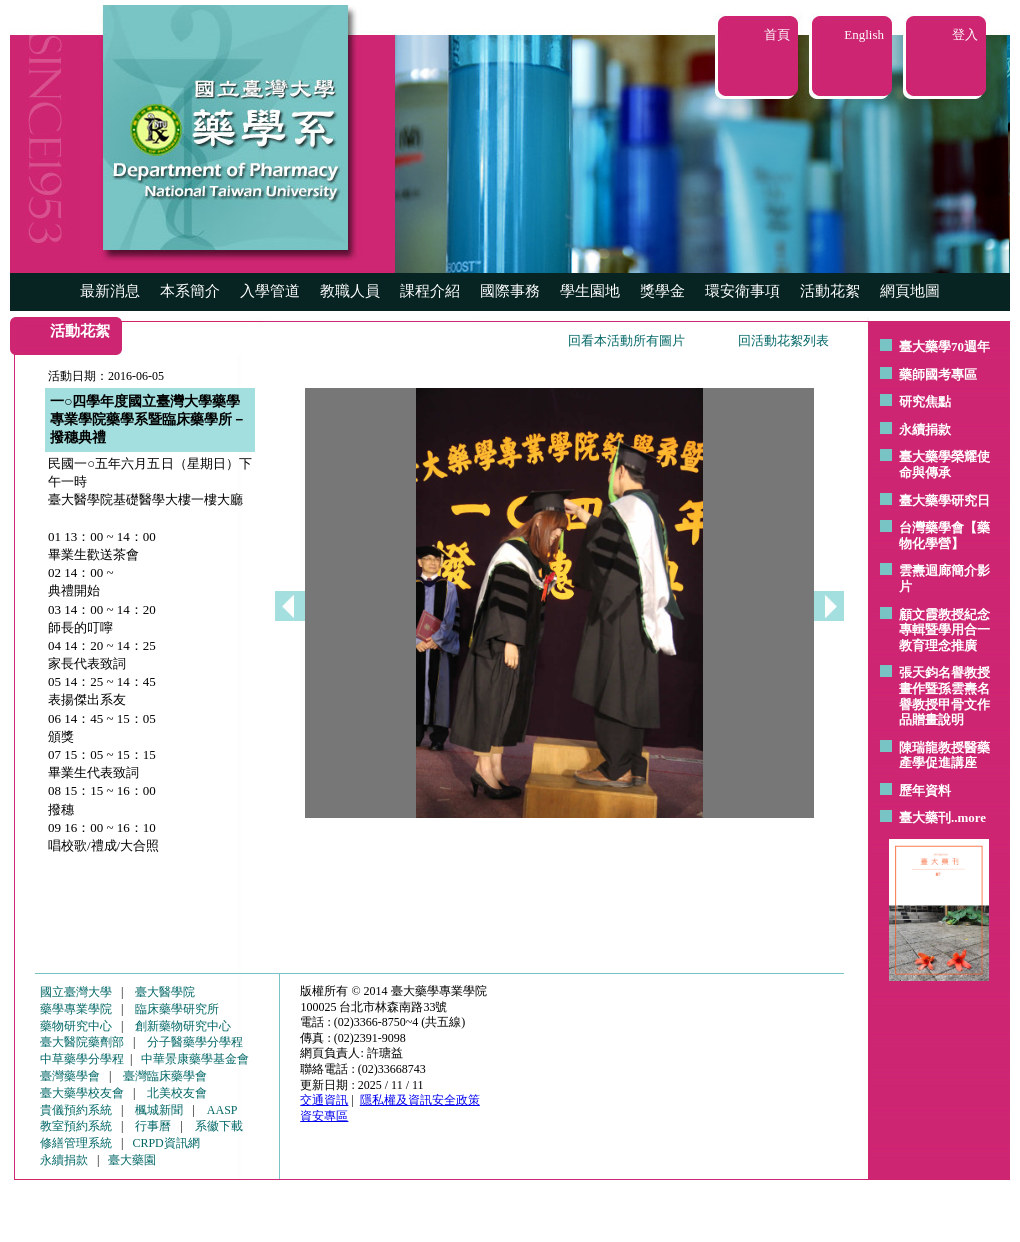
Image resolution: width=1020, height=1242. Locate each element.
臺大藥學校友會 (82, 1093)
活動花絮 (830, 291)
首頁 (777, 34)
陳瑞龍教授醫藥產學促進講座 (944, 755)
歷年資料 (925, 790)
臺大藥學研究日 (944, 500)
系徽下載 (219, 1126)
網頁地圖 (910, 291)
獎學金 (662, 291)
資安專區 (324, 1116)
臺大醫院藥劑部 (82, 1042)
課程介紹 (430, 291)
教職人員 (350, 291)
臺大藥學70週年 (944, 346)
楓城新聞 (159, 1110)
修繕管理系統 (76, 1143)
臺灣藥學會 (70, 1076)
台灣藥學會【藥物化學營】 (944, 535)
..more (968, 817)
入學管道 (270, 291)
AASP (222, 1110)
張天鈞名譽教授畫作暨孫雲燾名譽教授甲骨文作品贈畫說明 (944, 696)
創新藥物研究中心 (183, 1026)
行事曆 (153, 1126)
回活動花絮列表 (783, 340)
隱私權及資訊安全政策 (420, 1100)
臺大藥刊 (925, 817)
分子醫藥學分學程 (195, 1042)
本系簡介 (190, 291)
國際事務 (510, 291)
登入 (965, 34)
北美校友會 (177, 1093)
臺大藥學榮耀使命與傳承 (944, 464)
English (864, 34)
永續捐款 (925, 429)
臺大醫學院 (165, 992)
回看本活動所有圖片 (626, 340)
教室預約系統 (76, 1126)
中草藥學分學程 (82, 1059)
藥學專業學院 (76, 1009)
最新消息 (110, 291)
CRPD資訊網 (165, 1143)
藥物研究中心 (76, 1026)
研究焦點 (925, 401)
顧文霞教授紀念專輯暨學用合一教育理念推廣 (944, 630)
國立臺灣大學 (76, 992)
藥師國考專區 (938, 374)
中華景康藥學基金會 (195, 1059)
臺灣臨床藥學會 (165, 1076)
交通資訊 (324, 1100)
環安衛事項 (742, 291)
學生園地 (590, 291)
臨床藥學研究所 (177, 1009)
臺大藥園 (132, 1160)
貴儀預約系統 (76, 1110)
